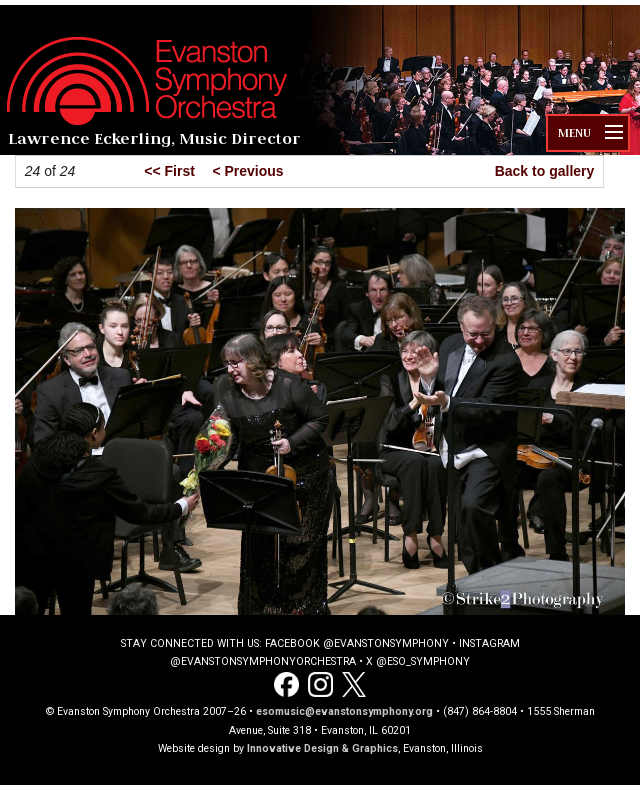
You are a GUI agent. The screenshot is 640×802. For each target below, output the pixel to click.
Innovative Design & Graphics (322, 748)
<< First (169, 171)
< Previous (247, 171)
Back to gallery (545, 171)
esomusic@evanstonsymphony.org (344, 711)
